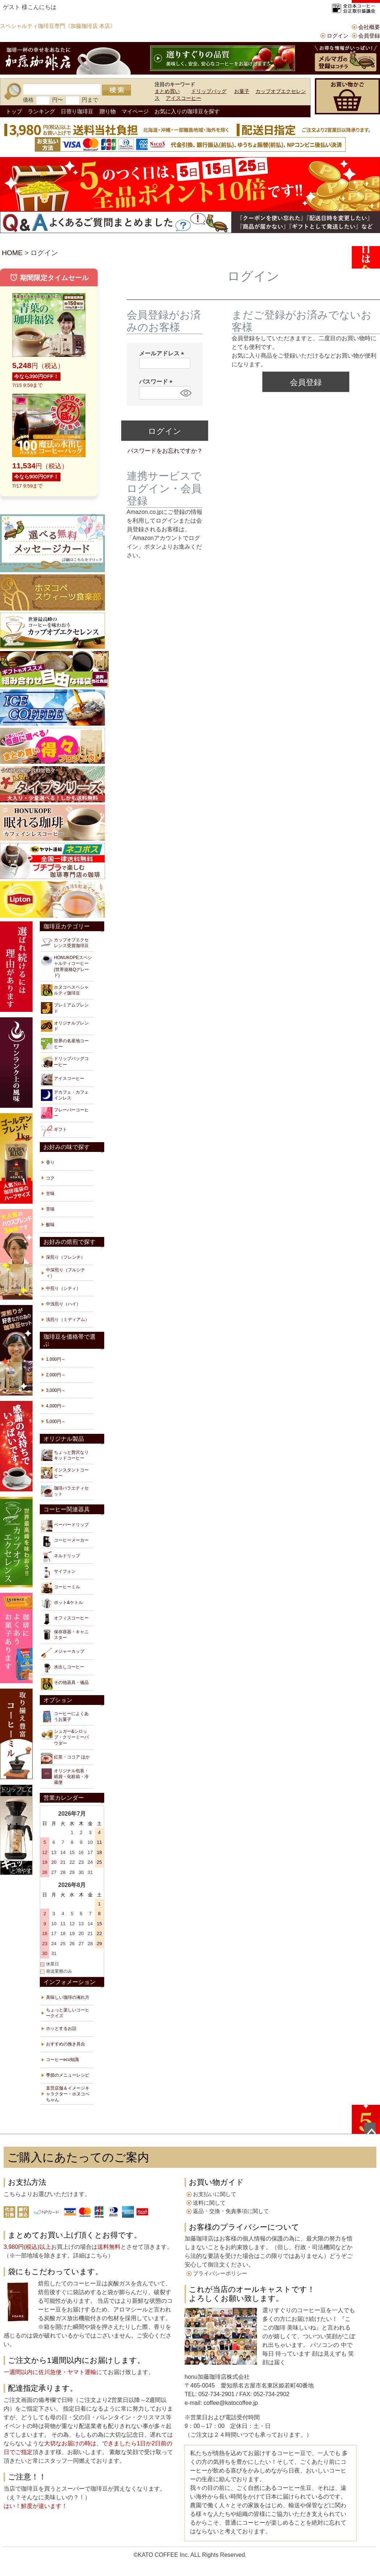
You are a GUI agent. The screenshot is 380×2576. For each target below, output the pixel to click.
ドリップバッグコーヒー (65, 1061)
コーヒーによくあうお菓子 (65, 1716)
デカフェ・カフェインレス (65, 1095)
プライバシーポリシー (220, 2273)
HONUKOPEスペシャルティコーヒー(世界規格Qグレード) (66, 966)
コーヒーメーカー (65, 1541)
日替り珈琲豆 (77, 111)
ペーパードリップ (65, 1526)
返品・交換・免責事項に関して (231, 2211)
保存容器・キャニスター (65, 1634)
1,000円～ (56, 1359)
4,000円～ (56, 1406)
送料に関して (209, 2203)
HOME (12, 253)
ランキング (41, 111)
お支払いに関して (214, 2194)
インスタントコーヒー (65, 1473)
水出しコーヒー (62, 1668)
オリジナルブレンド (65, 1026)
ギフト (54, 1131)
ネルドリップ (60, 1557)
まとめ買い (167, 91)
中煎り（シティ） (63, 1288)
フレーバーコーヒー (65, 1113)
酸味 (50, 1224)
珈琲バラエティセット (65, 1491)
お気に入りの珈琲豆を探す (187, 111)
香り (50, 1162)
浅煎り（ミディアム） (67, 1319)
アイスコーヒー (183, 98)
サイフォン (58, 1572)
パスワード (157, 382)
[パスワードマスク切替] (184, 393)
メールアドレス (163, 353)
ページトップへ (370, 2128)
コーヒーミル (60, 1588)
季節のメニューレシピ (67, 2075)
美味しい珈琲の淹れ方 (67, 1997)
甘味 (50, 1193)
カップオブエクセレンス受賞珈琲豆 (65, 943)
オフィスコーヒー (65, 1619)
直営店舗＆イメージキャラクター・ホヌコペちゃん (67, 2094)
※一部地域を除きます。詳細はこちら (58, 2255)
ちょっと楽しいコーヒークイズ (67, 2012)
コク (50, 1178)
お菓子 (241, 91)
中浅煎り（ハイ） (63, 1303)
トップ (14, 111)
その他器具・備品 (65, 1684)
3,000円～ (56, 1390)
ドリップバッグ (209, 91)
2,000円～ (56, 1374)
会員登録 (369, 36)
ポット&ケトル (62, 1603)
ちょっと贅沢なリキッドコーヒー (65, 1455)
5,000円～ (56, 1421)
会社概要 (369, 27)
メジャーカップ (62, 1653)
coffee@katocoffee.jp (230, 2403)
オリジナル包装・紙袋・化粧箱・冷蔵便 (65, 1776)
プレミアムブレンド (65, 1008)
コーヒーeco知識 (62, 2059)
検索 (116, 90)
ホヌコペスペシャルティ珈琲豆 (65, 990)
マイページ (135, 111)
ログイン (338, 36)
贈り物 (108, 111)
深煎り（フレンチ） (65, 1257)
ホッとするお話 (61, 2028)
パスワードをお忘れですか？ (165, 451)
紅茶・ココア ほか (65, 1758)
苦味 (50, 1209)
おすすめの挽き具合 (65, 2044)
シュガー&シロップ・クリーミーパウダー (65, 1736)
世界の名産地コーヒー (65, 1044)
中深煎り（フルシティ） (65, 1272)
